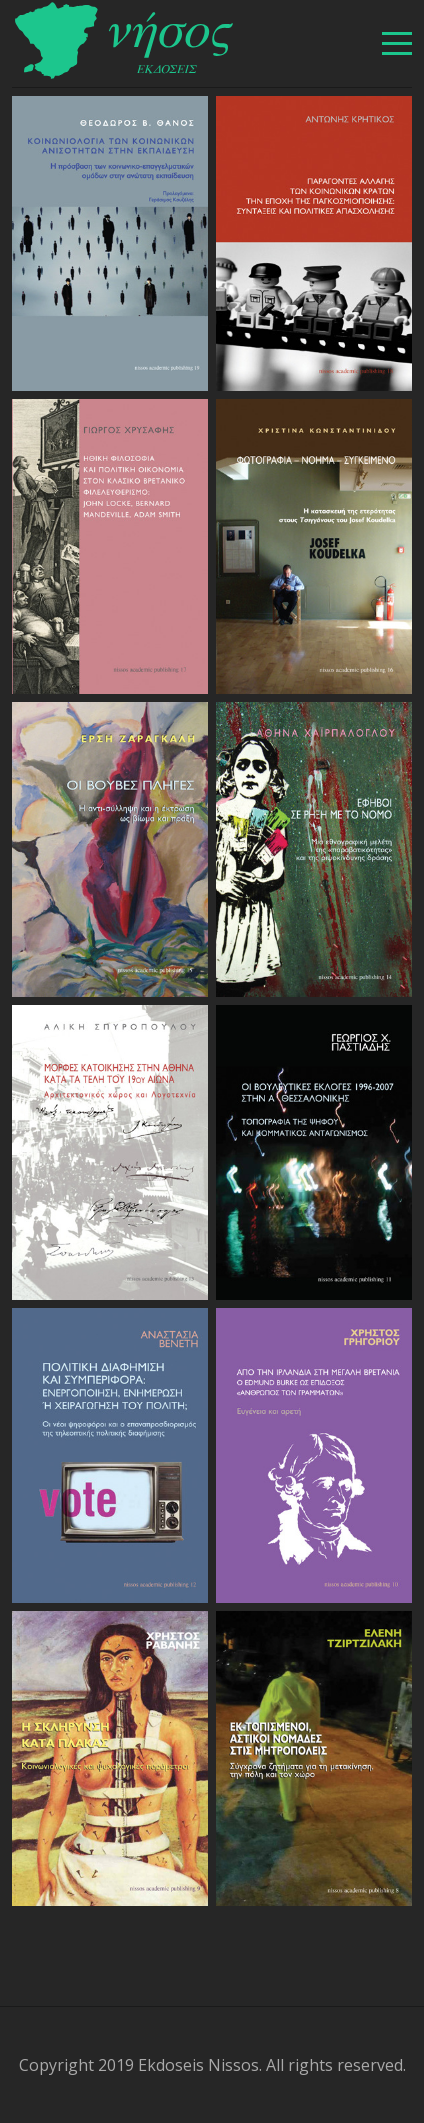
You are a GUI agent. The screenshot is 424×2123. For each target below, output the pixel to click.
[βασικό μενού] (397, 43)
